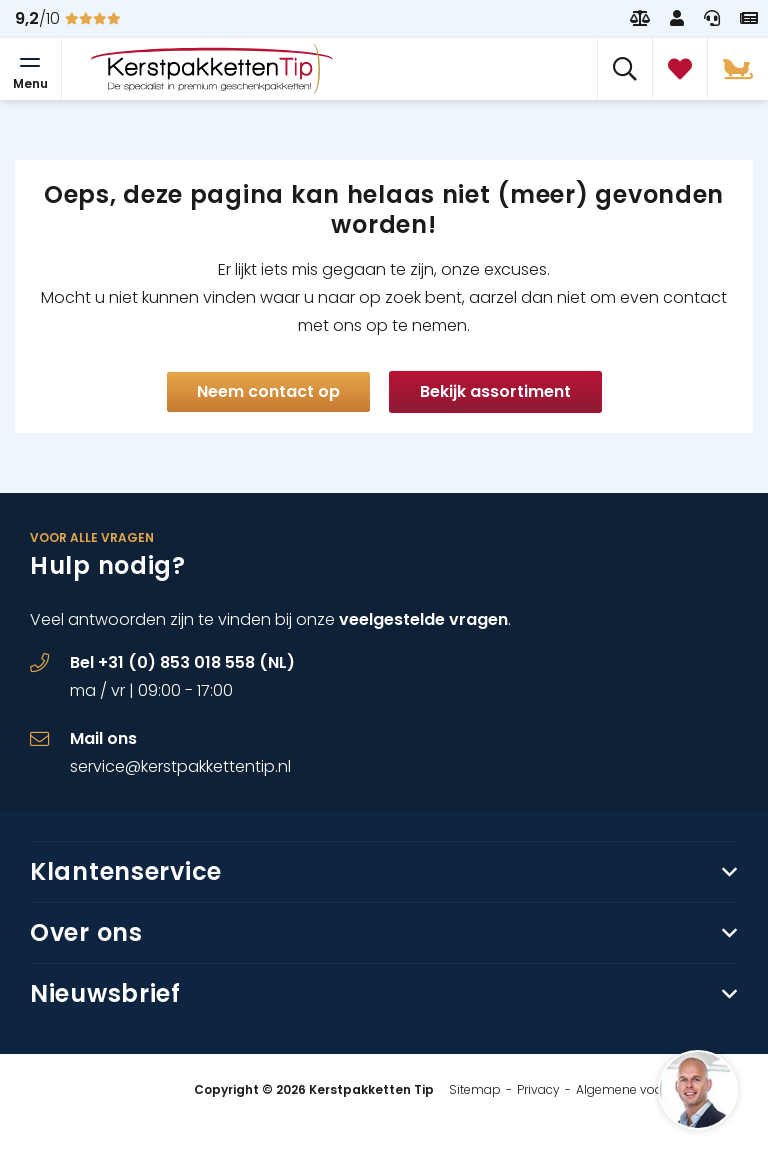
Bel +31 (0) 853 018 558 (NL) (182, 662)
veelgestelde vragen (423, 619)
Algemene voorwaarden (648, 1089)
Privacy (538, 1089)
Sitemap (475, 1089)
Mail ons (103, 738)
